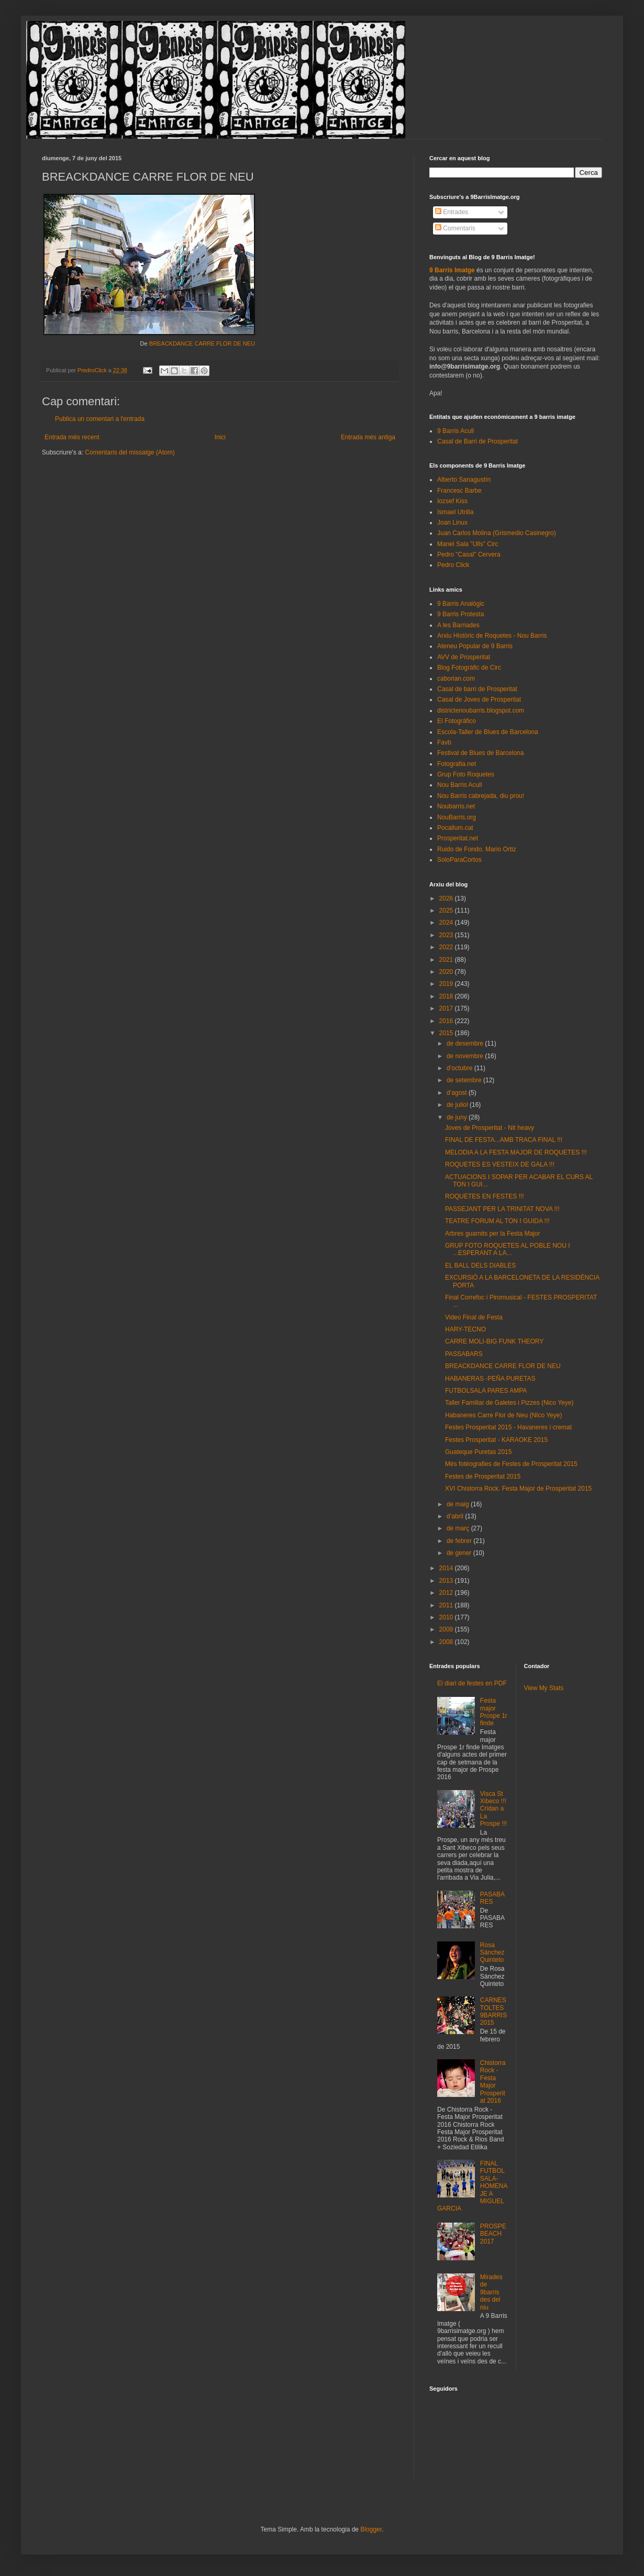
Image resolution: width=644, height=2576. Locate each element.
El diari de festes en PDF (472, 1683)
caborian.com (456, 678)
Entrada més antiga (368, 437)
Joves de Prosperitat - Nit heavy (489, 1127)
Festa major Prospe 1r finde (493, 1712)
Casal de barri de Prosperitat (477, 689)
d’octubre (460, 1068)
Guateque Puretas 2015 (478, 1452)
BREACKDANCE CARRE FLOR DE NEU (202, 343)
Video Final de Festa (474, 1317)
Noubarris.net (456, 806)
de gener (460, 1553)
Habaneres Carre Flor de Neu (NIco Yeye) (503, 1415)
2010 (447, 1617)
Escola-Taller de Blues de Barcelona (487, 732)
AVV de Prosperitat (463, 657)
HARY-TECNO (465, 1329)
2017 (447, 1008)
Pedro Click (453, 565)
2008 (447, 1642)
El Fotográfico (456, 721)
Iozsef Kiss (452, 501)
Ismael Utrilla (455, 512)
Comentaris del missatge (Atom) (129, 452)
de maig (459, 1504)
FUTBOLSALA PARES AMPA (486, 1390)
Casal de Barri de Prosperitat (477, 441)
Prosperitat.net (457, 838)
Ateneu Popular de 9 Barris (475, 646)
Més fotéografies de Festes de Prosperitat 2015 (511, 1464)
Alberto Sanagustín (464, 479)
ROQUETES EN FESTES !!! (484, 1196)
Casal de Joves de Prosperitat (479, 699)
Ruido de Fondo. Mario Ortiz (476, 849)
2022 (447, 947)
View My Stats (544, 1688)
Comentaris (455, 228)
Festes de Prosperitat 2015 (482, 1476)
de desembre (466, 1043)
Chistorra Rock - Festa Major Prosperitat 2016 (493, 2081)
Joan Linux (452, 522)
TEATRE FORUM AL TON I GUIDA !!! (497, 1221)
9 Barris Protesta (460, 614)
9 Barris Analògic (460, 603)
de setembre (465, 1080)
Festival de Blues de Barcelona (480, 753)
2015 (447, 1033)
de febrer (460, 1541)
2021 (447, 959)
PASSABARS (464, 1354)
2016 (447, 1021)
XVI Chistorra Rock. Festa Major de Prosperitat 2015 (518, 1488)
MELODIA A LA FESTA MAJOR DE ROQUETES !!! (516, 1152)
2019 (447, 983)
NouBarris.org (456, 817)
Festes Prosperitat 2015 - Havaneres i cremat (508, 1427)
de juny (458, 1117)
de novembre (466, 1056)
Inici (220, 437)
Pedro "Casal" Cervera (469, 554)
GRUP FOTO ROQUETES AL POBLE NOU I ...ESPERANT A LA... (507, 1249)
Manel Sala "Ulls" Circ (467, 544)
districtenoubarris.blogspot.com (480, 710)
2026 (447, 898)
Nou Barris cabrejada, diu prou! (480, 796)
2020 (447, 971)
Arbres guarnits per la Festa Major (492, 1233)
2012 (447, 1592)
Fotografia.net (456, 764)
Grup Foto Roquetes (465, 774)
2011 (447, 1605)
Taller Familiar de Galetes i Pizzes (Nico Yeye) (509, 1402)
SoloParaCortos (459, 859)
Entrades (451, 212)
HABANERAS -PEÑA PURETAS (490, 1378)
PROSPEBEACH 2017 (493, 2234)
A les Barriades (458, 625)
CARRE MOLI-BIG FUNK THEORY (494, 1341)
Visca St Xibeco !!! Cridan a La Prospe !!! (493, 1809)
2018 (447, 996)
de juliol (458, 1104)
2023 (447, 935)
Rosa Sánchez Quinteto (492, 1952)
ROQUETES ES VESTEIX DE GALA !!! (499, 1164)
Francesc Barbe (459, 490)
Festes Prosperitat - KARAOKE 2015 (496, 1440)
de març (459, 1528)
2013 (447, 1580)
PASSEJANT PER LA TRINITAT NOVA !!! (502, 1209)
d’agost (458, 1092)
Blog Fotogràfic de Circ (469, 667)
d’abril (456, 1516)
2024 (447, 922)
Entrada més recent (72, 437)
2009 (447, 1629)
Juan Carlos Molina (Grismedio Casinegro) (496, 533)
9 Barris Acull (455, 431)
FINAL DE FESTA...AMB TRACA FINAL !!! (503, 1139)
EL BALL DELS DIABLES (480, 1265)
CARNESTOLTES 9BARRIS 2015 (493, 2011)
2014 (447, 1568)
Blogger (371, 2529)
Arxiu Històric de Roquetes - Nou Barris (492, 635)
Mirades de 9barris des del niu (491, 2292)
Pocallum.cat (455, 827)
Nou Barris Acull (459, 785)
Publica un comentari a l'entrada (100, 419)
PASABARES (492, 1898)
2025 (447, 910)
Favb (444, 742)
